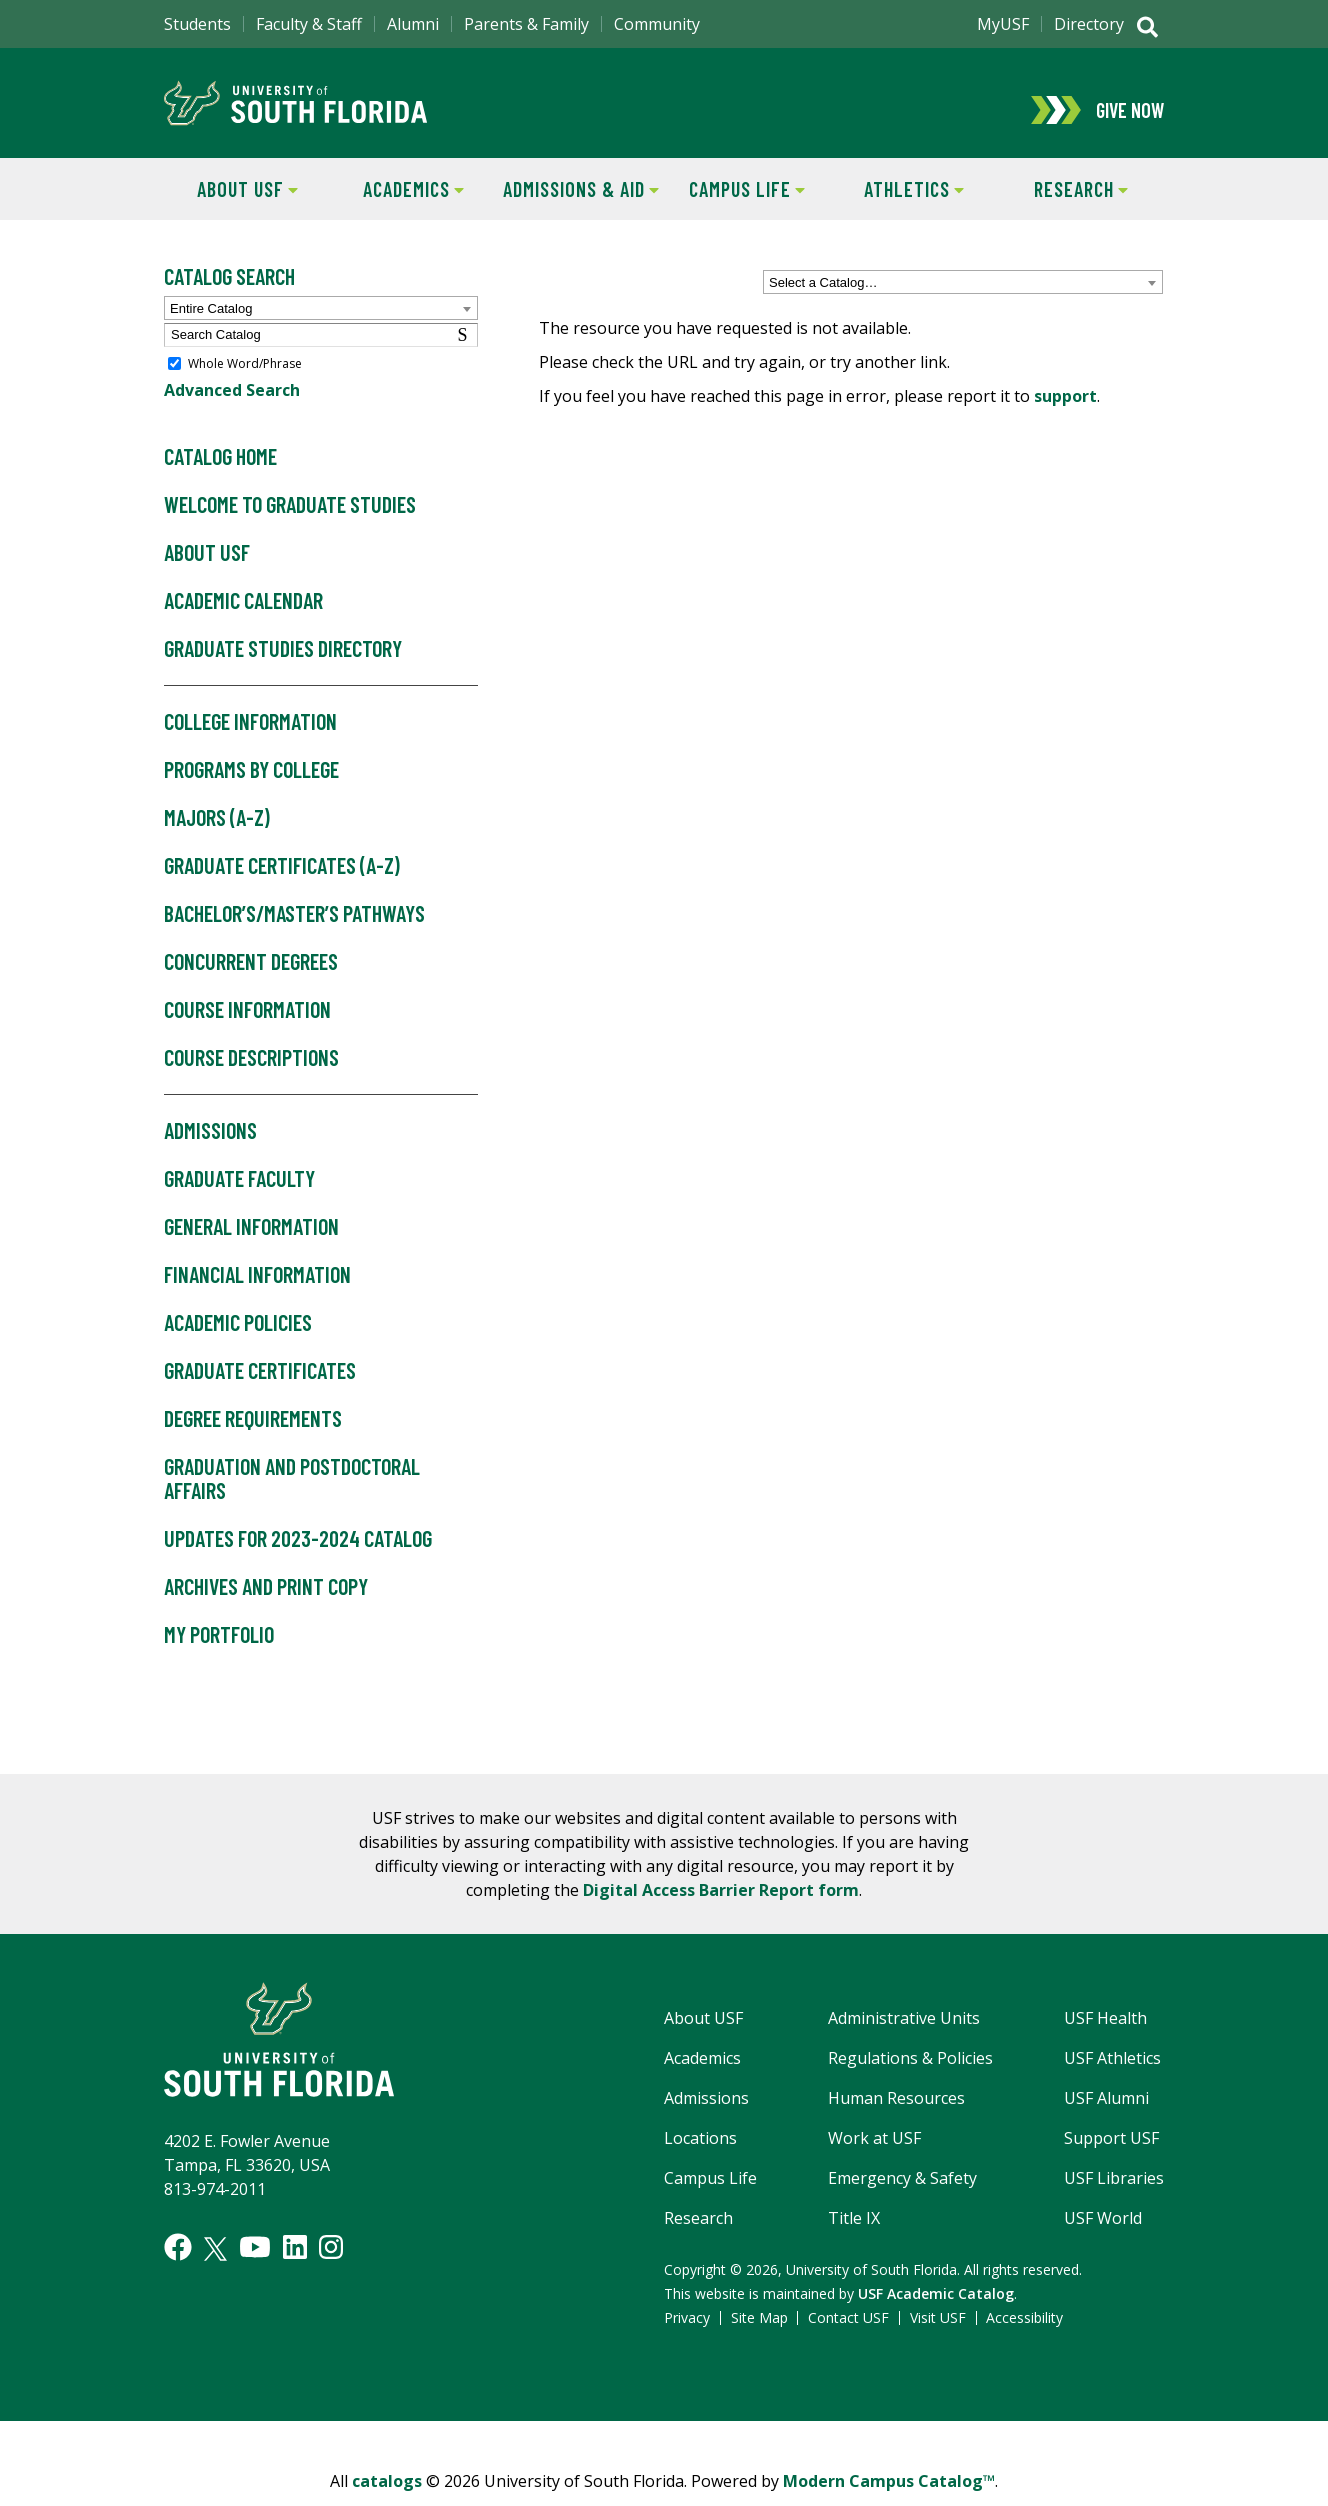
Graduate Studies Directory (283, 663)
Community (657, 24)
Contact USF (848, 2330)
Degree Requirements (253, 1432)
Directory (1089, 24)
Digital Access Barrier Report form (721, 1903)
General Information (251, 1240)
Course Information (247, 1023)
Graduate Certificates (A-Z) (282, 879)
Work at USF (874, 2151)
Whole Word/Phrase (245, 376)
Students (197, 24)
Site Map (759, 2330)
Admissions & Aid (577, 200)
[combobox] (963, 296)
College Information (250, 736)
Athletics (897, 200)
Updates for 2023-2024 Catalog (298, 1552)
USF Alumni (1106, 2111)
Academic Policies (238, 1336)
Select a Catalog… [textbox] (823, 296)
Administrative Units (904, 2031)
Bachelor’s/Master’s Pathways (294, 927)
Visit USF (938, 2330)
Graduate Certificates (260, 1384)
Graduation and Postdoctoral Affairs (292, 1492)
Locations (700, 2151)
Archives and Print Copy (266, 1600)
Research (1062, 200)
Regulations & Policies (910, 2071)
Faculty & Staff (309, 24)
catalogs (387, 2494)
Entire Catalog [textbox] (211, 321)
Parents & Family (526, 24)
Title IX (854, 2231)
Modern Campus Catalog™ (889, 2494)
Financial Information (257, 1288)
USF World (1103, 2231)
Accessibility (1024, 2330)
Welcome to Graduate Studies (290, 519)
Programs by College (251, 784)
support (1065, 409)
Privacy (687, 2330)
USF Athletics (1112, 2071)
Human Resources (896, 2111)
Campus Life (734, 200)
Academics (398, 200)
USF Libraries (1114, 2191)
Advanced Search (232, 404)
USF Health (1105, 2031)
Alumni (413, 24)
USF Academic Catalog (936, 2306)
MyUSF (1003, 24)
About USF (231, 200)
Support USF (1111, 2151)
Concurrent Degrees (251, 975)
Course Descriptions (251, 1071)
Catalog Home (220, 471)
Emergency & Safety (902, 2191)
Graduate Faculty (239, 1192)
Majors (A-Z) (217, 832)
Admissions (210, 1144)
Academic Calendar (243, 615)
